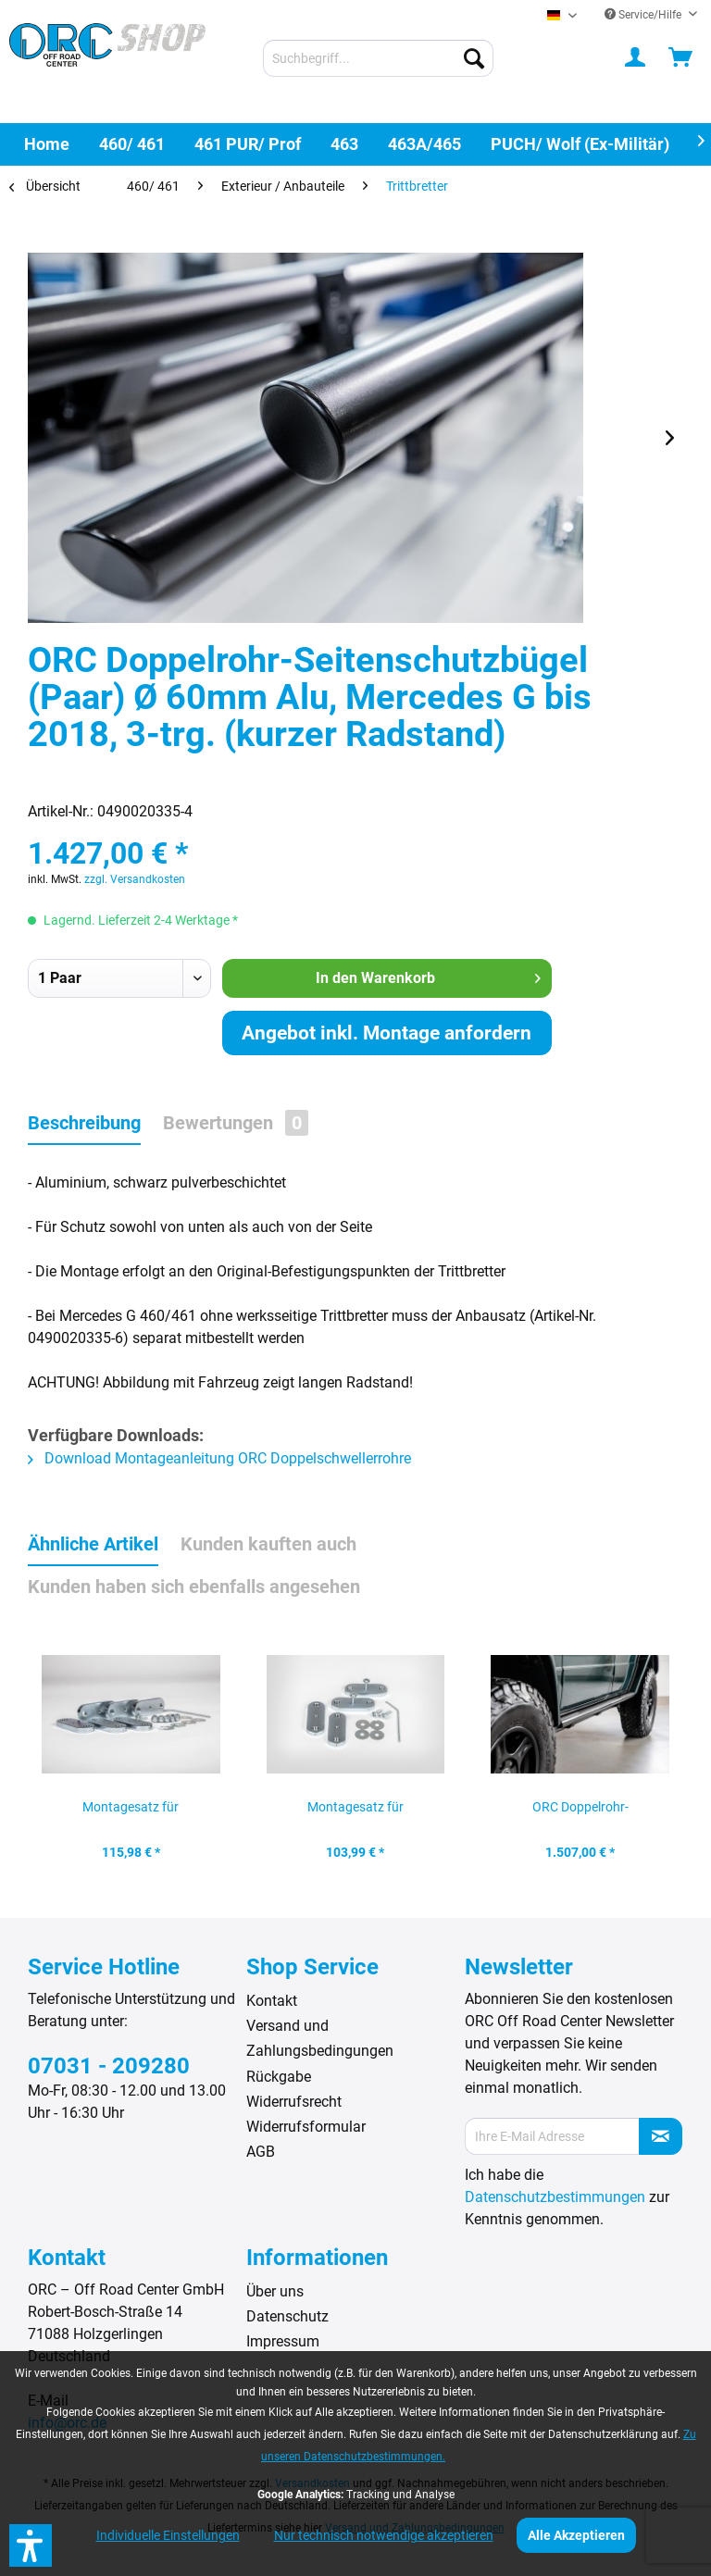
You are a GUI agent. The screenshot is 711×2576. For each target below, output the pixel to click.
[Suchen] (474, 58)
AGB (260, 2151)
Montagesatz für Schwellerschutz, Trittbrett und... (131, 1812)
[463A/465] (424, 144)
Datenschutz (287, 2316)
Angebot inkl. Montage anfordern (386, 1033)
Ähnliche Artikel (93, 1544)
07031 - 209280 (109, 2066)
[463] (344, 144)
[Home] (46, 144)
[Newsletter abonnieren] (660, 2136)
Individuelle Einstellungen (168, 2535)
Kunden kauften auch (268, 1544)
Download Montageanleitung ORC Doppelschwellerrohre (219, 1458)
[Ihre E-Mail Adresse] (552, 2136)
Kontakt (271, 2001)
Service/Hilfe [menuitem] (644, 14)
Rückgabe (278, 2076)
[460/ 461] (132, 144)
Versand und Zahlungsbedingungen (319, 2038)
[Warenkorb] (681, 58)
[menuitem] (378, 58)
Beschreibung (84, 1123)
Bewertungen (235, 1123)
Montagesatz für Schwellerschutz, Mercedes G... (355, 1812)
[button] (30, 2545)
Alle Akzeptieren (576, 2535)
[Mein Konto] (636, 58)
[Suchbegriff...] (378, 58)
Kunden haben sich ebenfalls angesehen (194, 1586)
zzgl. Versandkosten (134, 879)
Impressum (282, 2341)
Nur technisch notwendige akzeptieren (383, 2535)
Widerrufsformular (306, 2126)
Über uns (275, 2291)
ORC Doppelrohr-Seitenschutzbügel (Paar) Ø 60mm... (580, 1812)
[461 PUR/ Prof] (248, 144)
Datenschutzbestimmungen (555, 2197)
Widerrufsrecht (294, 2101)
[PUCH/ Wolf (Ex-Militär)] (580, 144)
